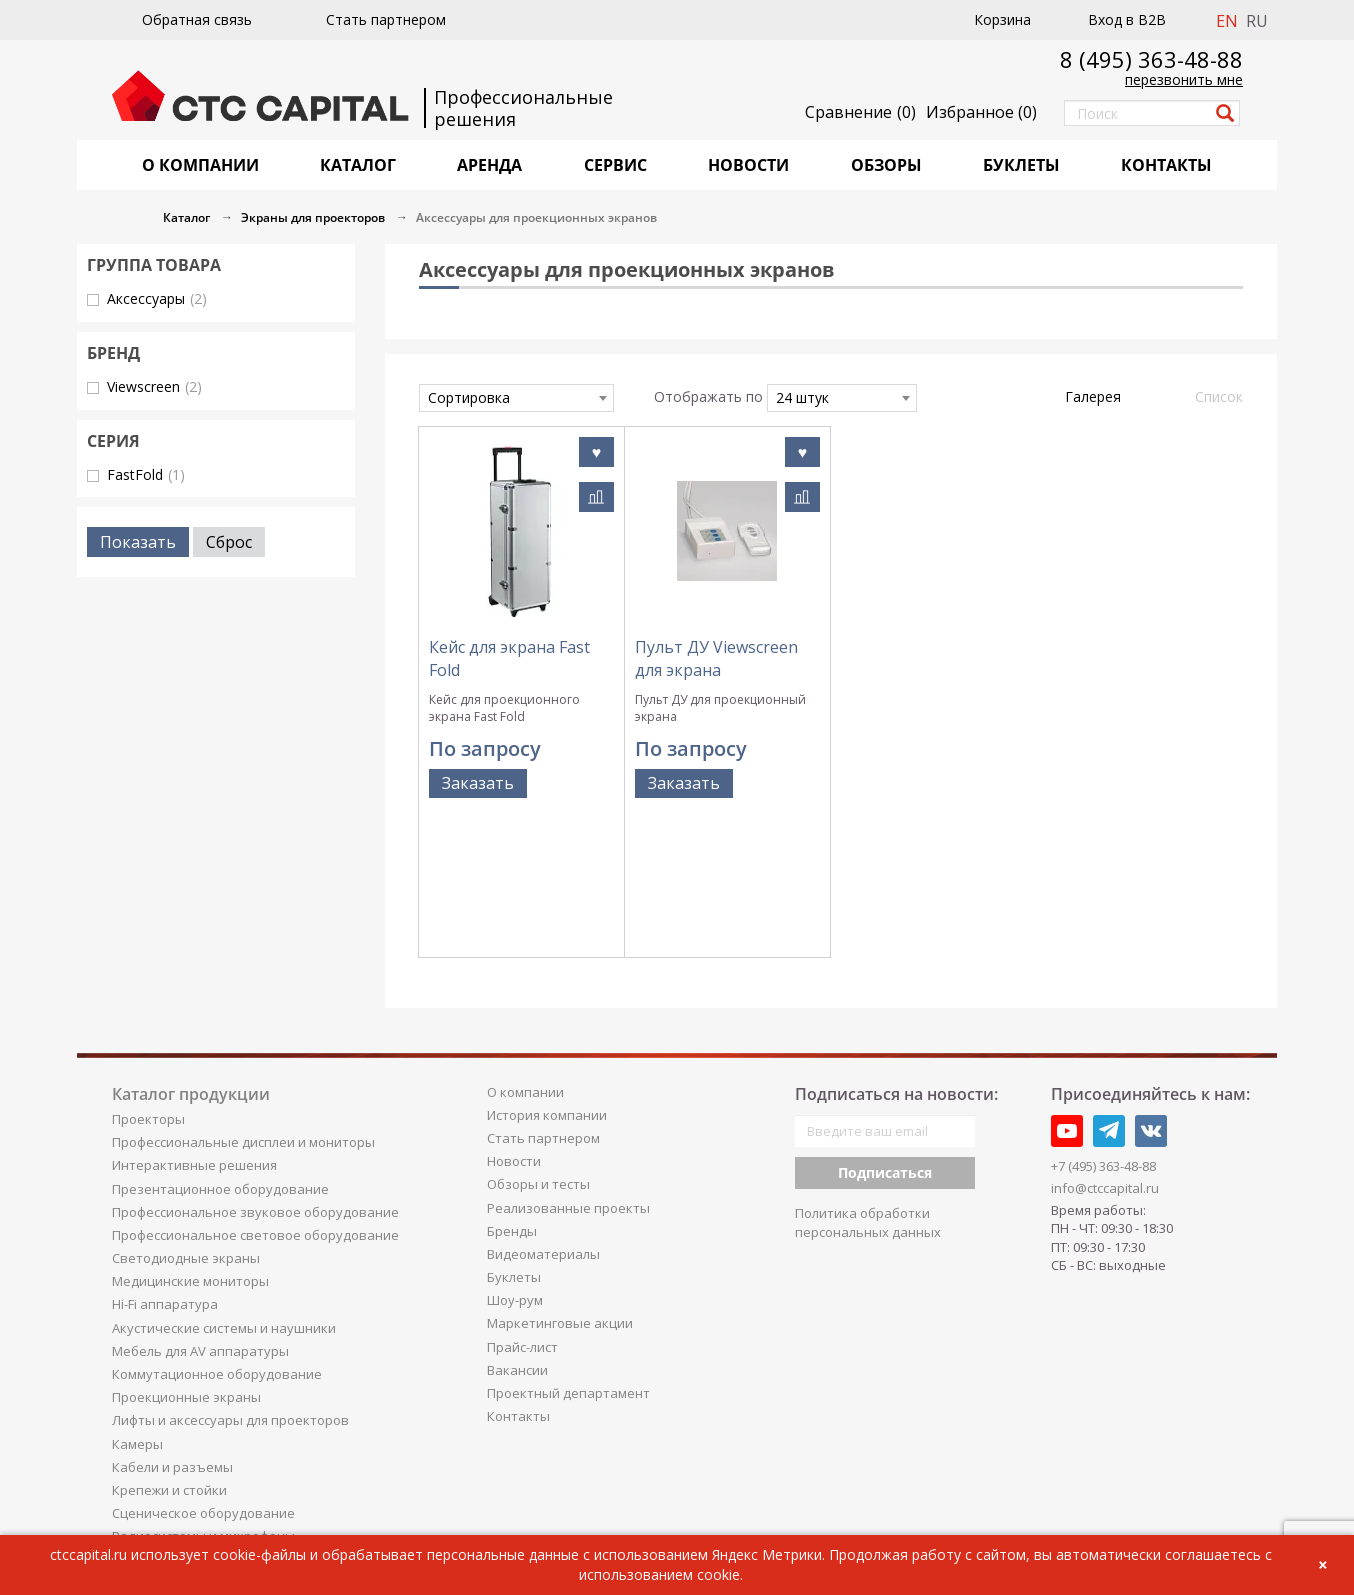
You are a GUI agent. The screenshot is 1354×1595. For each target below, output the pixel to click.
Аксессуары (157, 298)
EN (1227, 21)
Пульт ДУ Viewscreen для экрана (716, 658)
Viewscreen (154, 386)
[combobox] (516, 398)
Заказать (478, 783)
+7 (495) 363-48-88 (1103, 1036)
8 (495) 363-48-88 (1151, 59)
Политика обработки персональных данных (868, 1092)
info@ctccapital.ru (1105, 1057)
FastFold (146, 474)
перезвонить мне (1184, 79)
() (981, 112)
